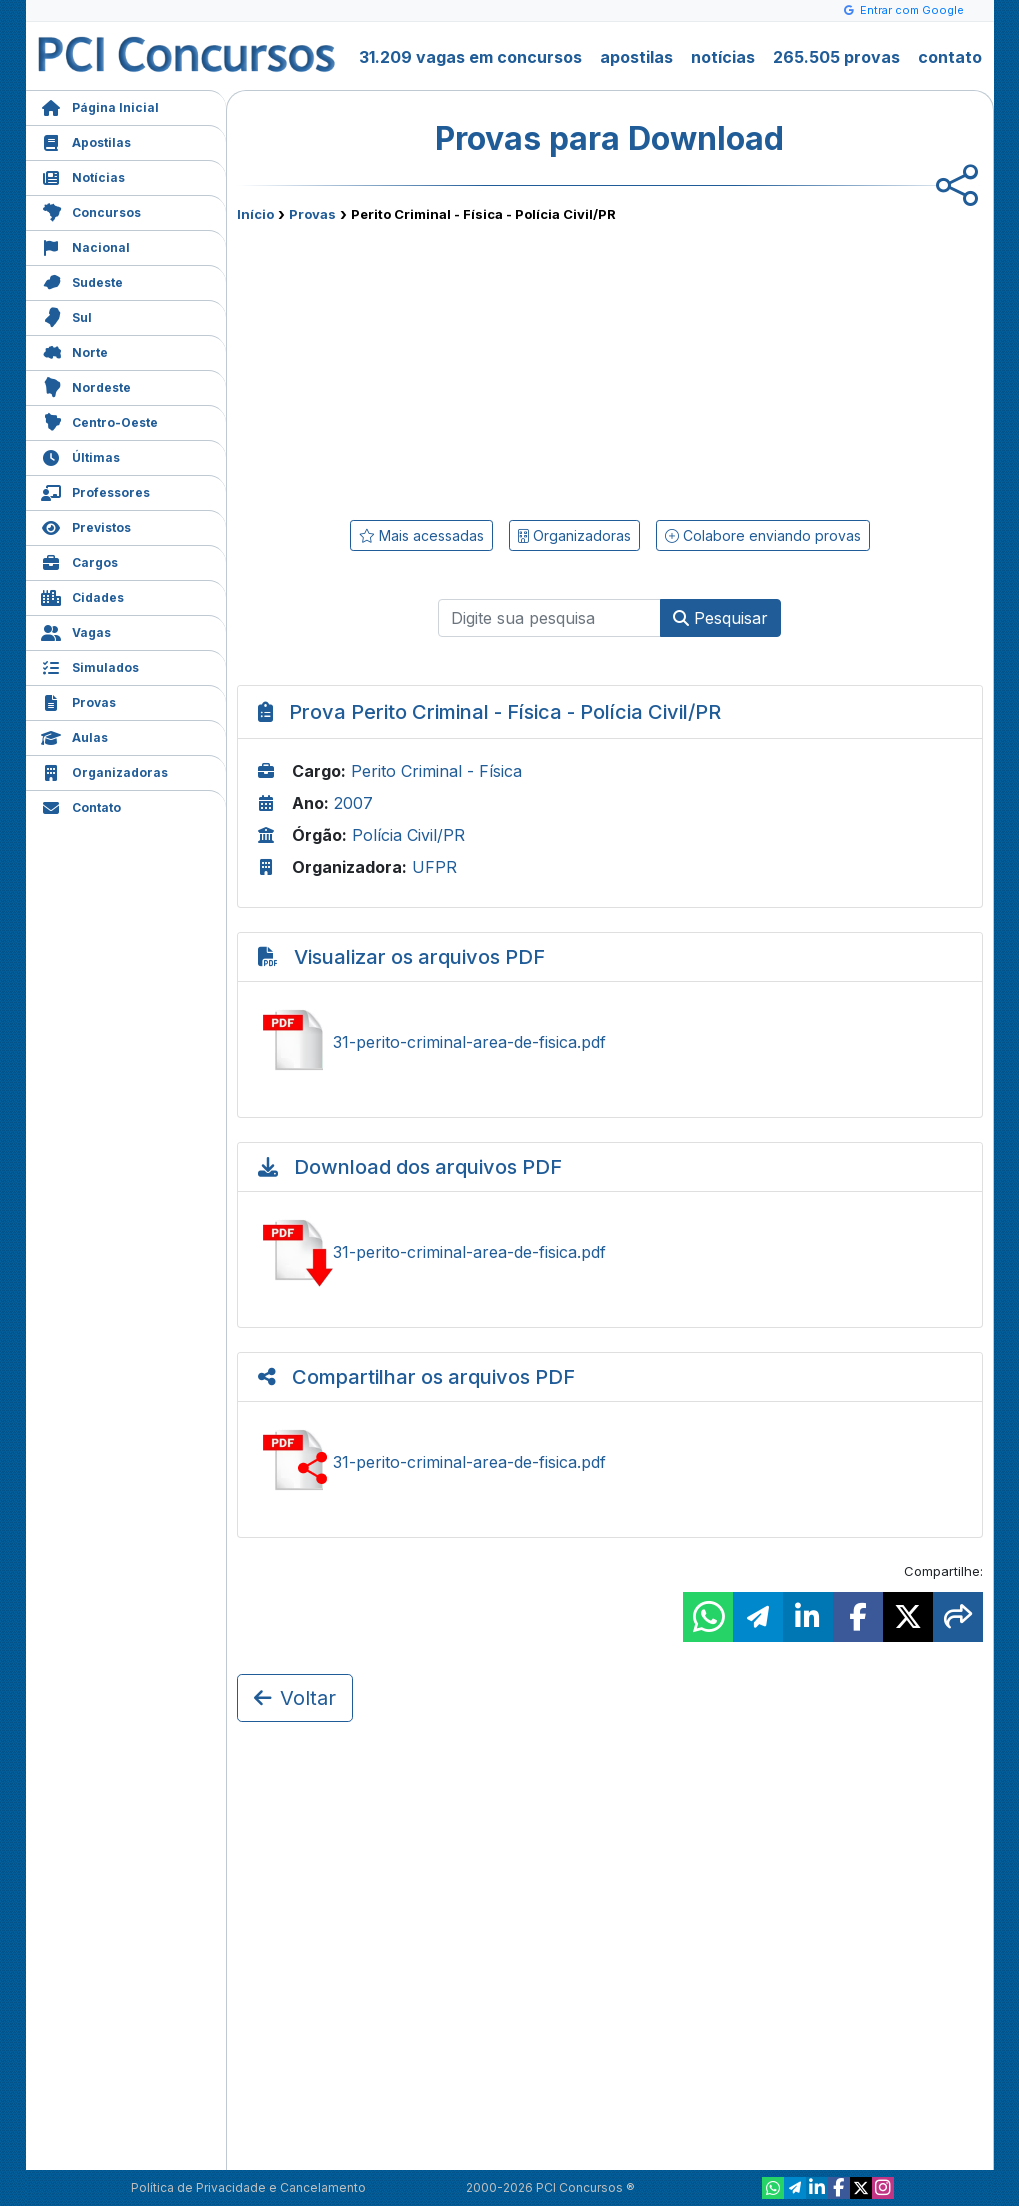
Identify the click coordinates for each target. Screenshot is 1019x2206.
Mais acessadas (421, 535)
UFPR (434, 867)
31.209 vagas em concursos (470, 57)
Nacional (85, 245)
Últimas (80, 455)
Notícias (83, 175)
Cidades (82, 595)
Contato (81, 805)
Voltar (295, 1698)
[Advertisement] (447, 367)
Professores (95, 490)
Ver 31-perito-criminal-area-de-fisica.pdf (610, 1042)
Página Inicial (100, 105)
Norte (74, 350)
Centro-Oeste (99, 420)
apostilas (636, 57)
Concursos (91, 210)
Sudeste (82, 280)
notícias (723, 57)
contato (950, 57)
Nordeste (86, 385)
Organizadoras (104, 770)
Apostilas (86, 140)
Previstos (86, 525)
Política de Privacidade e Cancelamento (248, 2187)
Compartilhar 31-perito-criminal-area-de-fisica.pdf (610, 1462)
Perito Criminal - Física (436, 771)
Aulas (74, 735)
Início (255, 214)
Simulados (90, 665)
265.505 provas (836, 57)
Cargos (79, 560)
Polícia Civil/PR (408, 835)
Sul (66, 315)
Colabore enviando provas (763, 535)
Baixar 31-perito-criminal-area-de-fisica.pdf (610, 1252)
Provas (78, 700)
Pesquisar (720, 618)
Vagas (76, 630)
